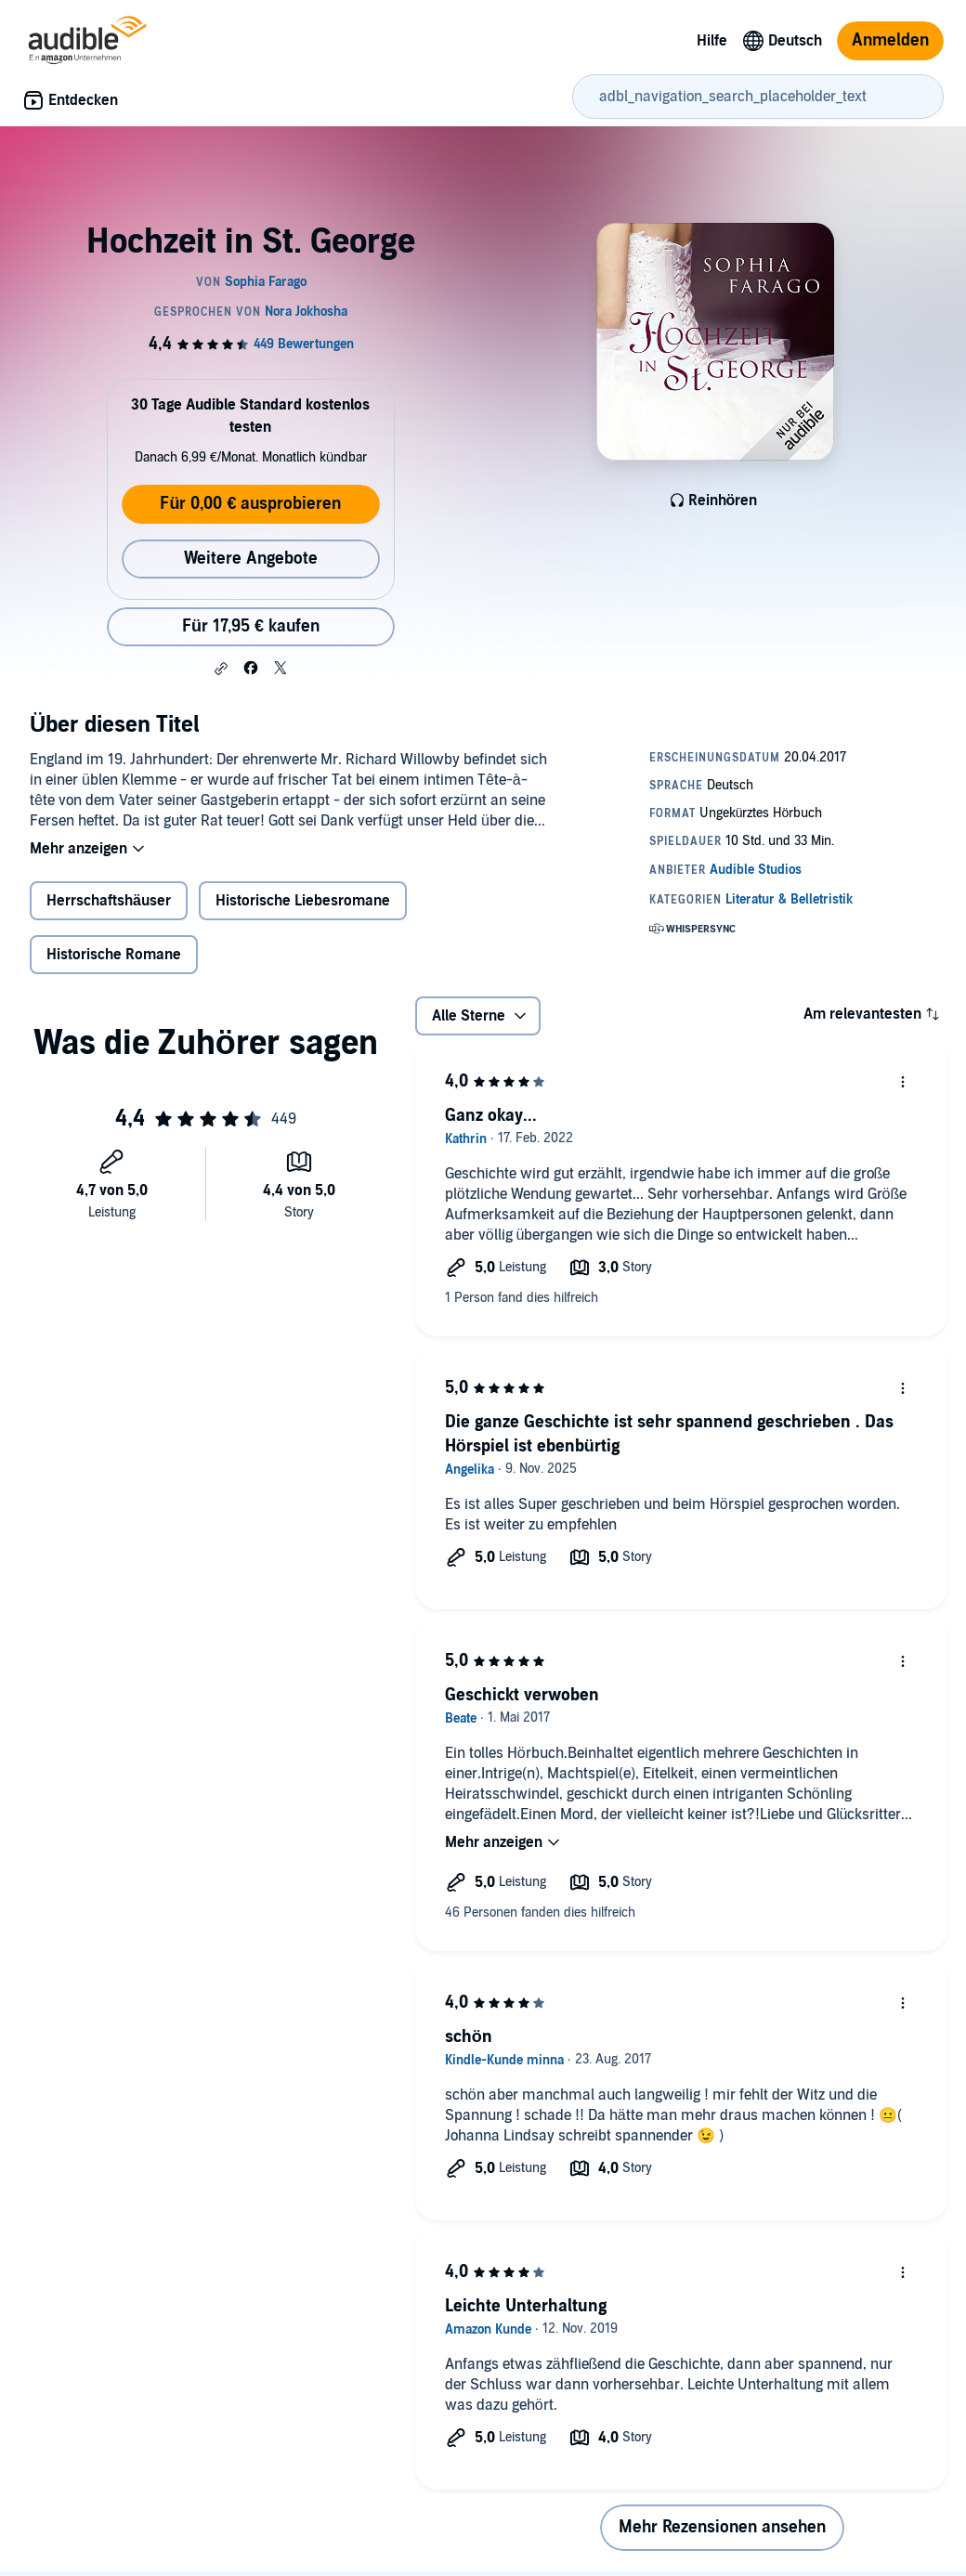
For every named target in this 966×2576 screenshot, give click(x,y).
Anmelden (890, 40)
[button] (221, 668)
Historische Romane (113, 954)
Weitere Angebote (251, 558)
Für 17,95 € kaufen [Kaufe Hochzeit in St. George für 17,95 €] (251, 626)
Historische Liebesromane (302, 900)
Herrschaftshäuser (108, 900)
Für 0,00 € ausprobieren (250, 504)
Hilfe (712, 41)
